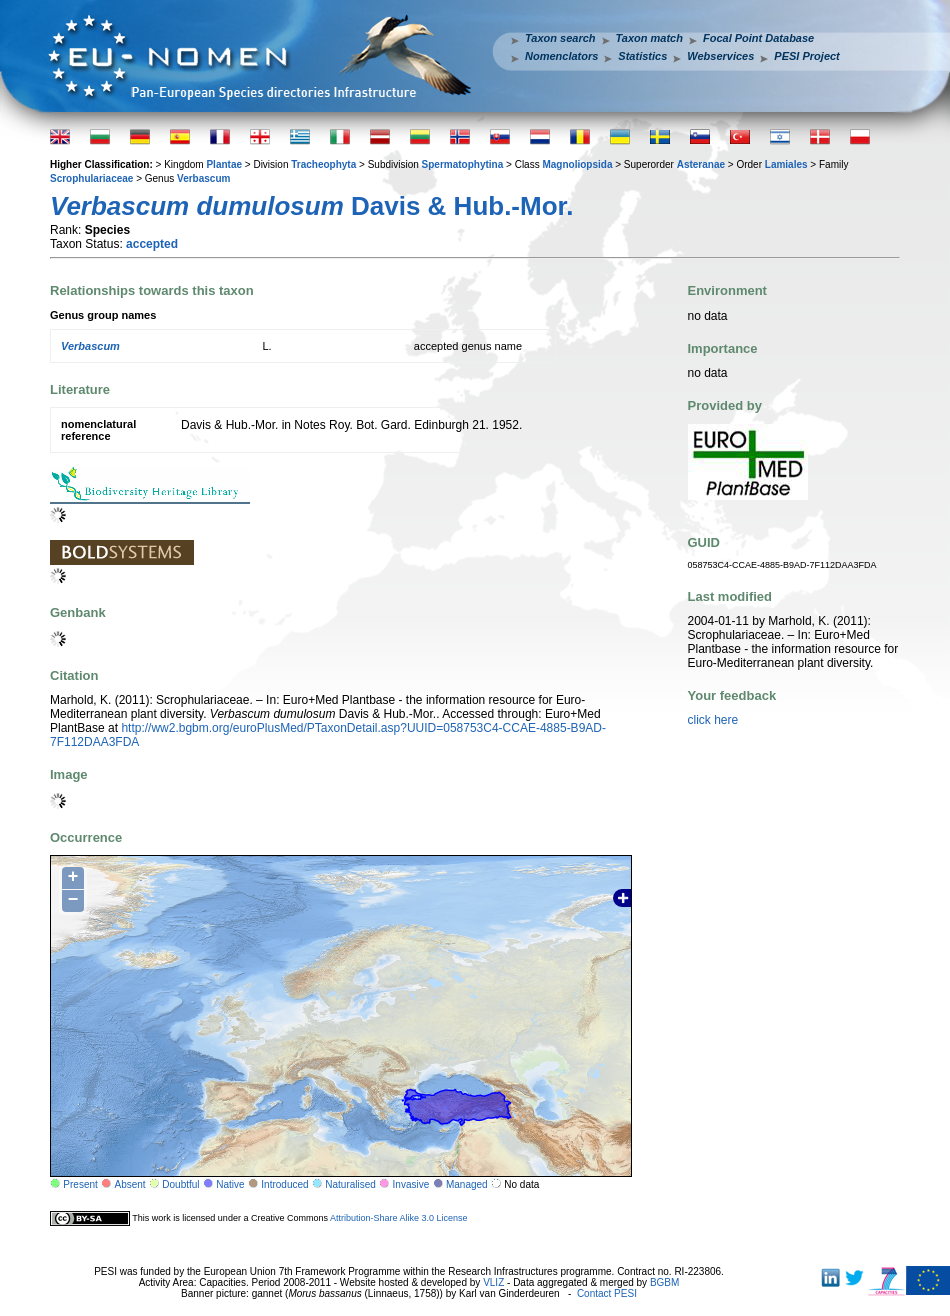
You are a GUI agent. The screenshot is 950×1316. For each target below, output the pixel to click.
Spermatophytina (463, 164)
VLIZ (493, 1282)
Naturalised (350, 1184)
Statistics (642, 56)
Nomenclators (561, 56)
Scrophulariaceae (91, 178)
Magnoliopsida (577, 164)
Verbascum (203, 178)
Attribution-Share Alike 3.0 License (399, 1218)
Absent (130, 1184)
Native (230, 1184)
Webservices (720, 56)
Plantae (224, 164)
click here (713, 720)
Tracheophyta (323, 164)
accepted (152, 244)
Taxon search (560, 38)
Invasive (411, 1184)
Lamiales (786, 164)
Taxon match (649, 38)
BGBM (664, 1282)
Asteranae (701, 164)
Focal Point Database (758, 38)
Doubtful (180, 1184)
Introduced (284, 1184)
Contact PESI (607, 1293)
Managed (467, 1184)
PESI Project (806, 56)
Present (80, 1184)
